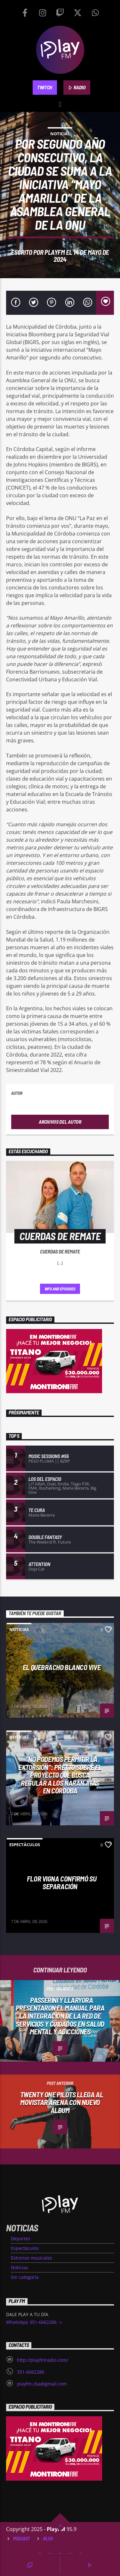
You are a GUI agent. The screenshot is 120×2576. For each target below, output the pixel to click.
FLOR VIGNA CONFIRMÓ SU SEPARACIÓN (61, 1882)
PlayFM (54, 252)
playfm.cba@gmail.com (42, 2384)
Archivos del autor (60, 1122)
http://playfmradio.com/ (42, 2360)
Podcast (21, 2538)
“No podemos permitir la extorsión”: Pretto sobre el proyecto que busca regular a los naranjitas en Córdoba (60, 1775)
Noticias (60, 134)
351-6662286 (30, 2372)
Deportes (20, 2238)
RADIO (77, 87)
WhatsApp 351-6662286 (34, 2322)
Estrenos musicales (31, 2258)
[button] (60, 103)
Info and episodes (60, 1288)
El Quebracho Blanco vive (61, 1667)
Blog (48, 2538)
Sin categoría (25, 2277)
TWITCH (44, 87)
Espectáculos (24, 1844)
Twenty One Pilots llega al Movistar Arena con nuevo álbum (61, 2102)
